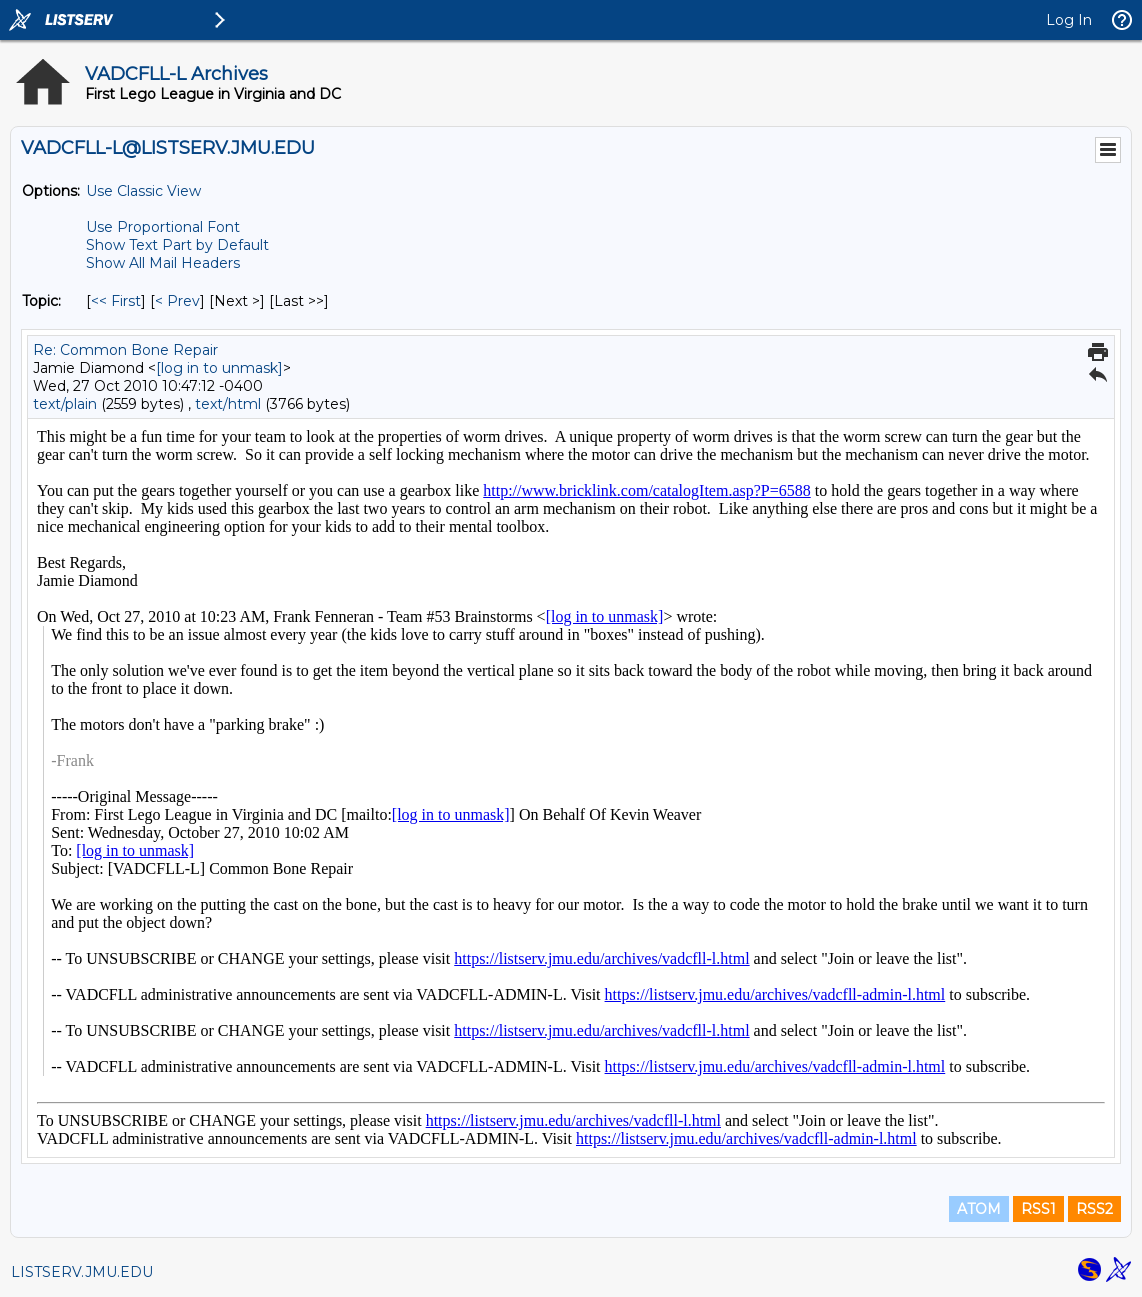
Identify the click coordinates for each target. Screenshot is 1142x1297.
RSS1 (1038, 1209)
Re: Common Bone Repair (125, 350)
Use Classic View (143, 191)
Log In (1069, 20)
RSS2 (1094, 1209)
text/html (228, 404)
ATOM (979, 1209)
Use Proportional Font (163, 227)
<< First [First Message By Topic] (116, 301)
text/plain (65, 404)
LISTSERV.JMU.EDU (82, 1272)
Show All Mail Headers (163, 263)
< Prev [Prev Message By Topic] (177, 301)
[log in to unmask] (219, 368)
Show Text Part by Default (177, 245)
